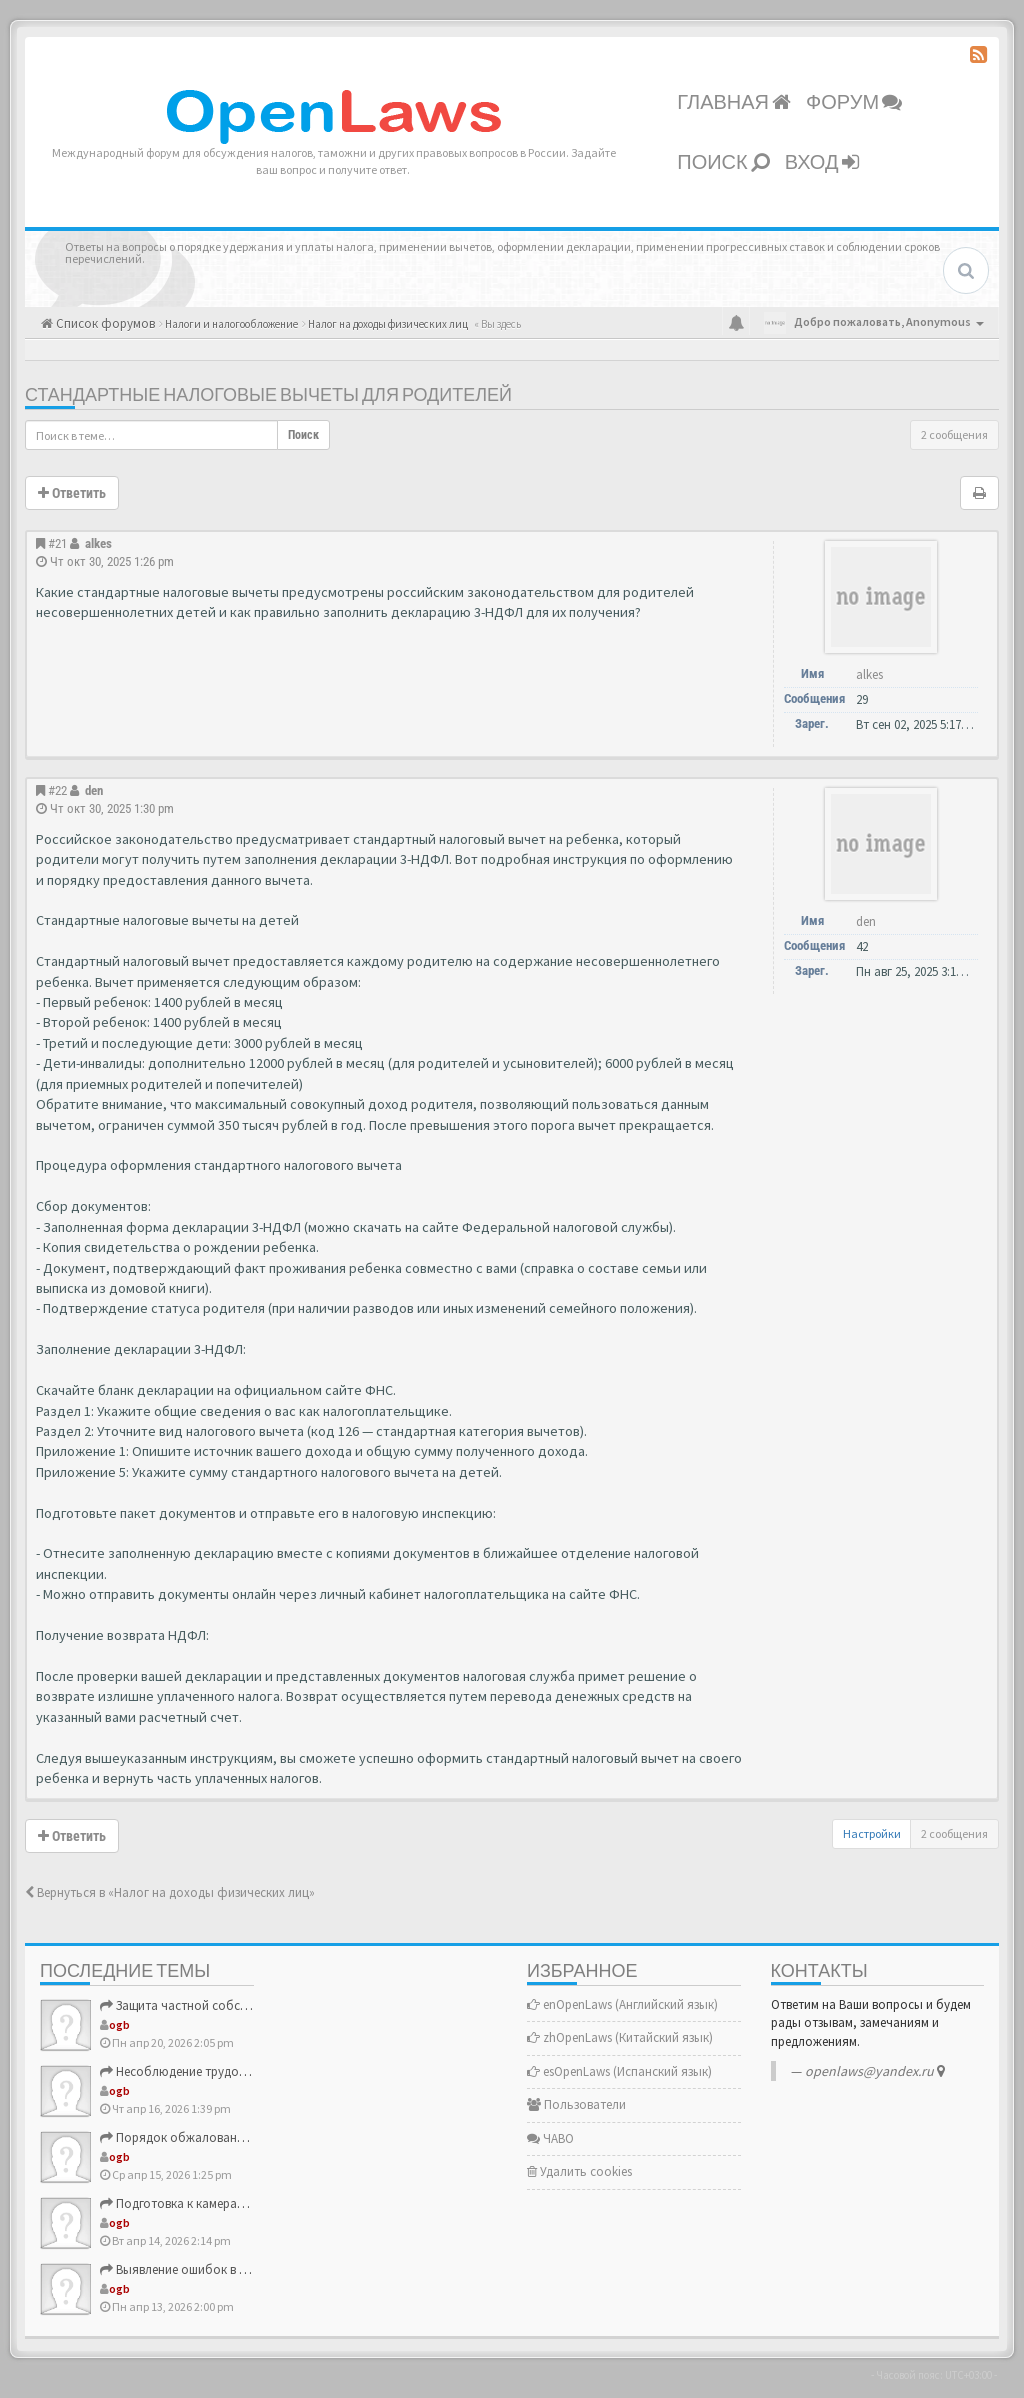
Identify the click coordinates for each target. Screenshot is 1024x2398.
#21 (57, 543)
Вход (822, 163)
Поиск (723, 163)
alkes (98, 543)
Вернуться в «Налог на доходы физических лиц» (170, 1892)
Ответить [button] (72, 493)
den (94, 790)
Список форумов (104, 323)
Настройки (872, 1833)
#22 (57, 790)
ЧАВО (550, 2138)
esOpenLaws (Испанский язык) (619, 2071)
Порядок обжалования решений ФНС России (239, 2137)
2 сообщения (954, 434)
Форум (854, 103)
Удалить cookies (579, 2171)
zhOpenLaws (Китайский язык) (620, 2037)
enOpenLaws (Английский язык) (622, 2004)
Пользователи (576, 2104)
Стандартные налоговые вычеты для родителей (268, 395)
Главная (734, 103)
